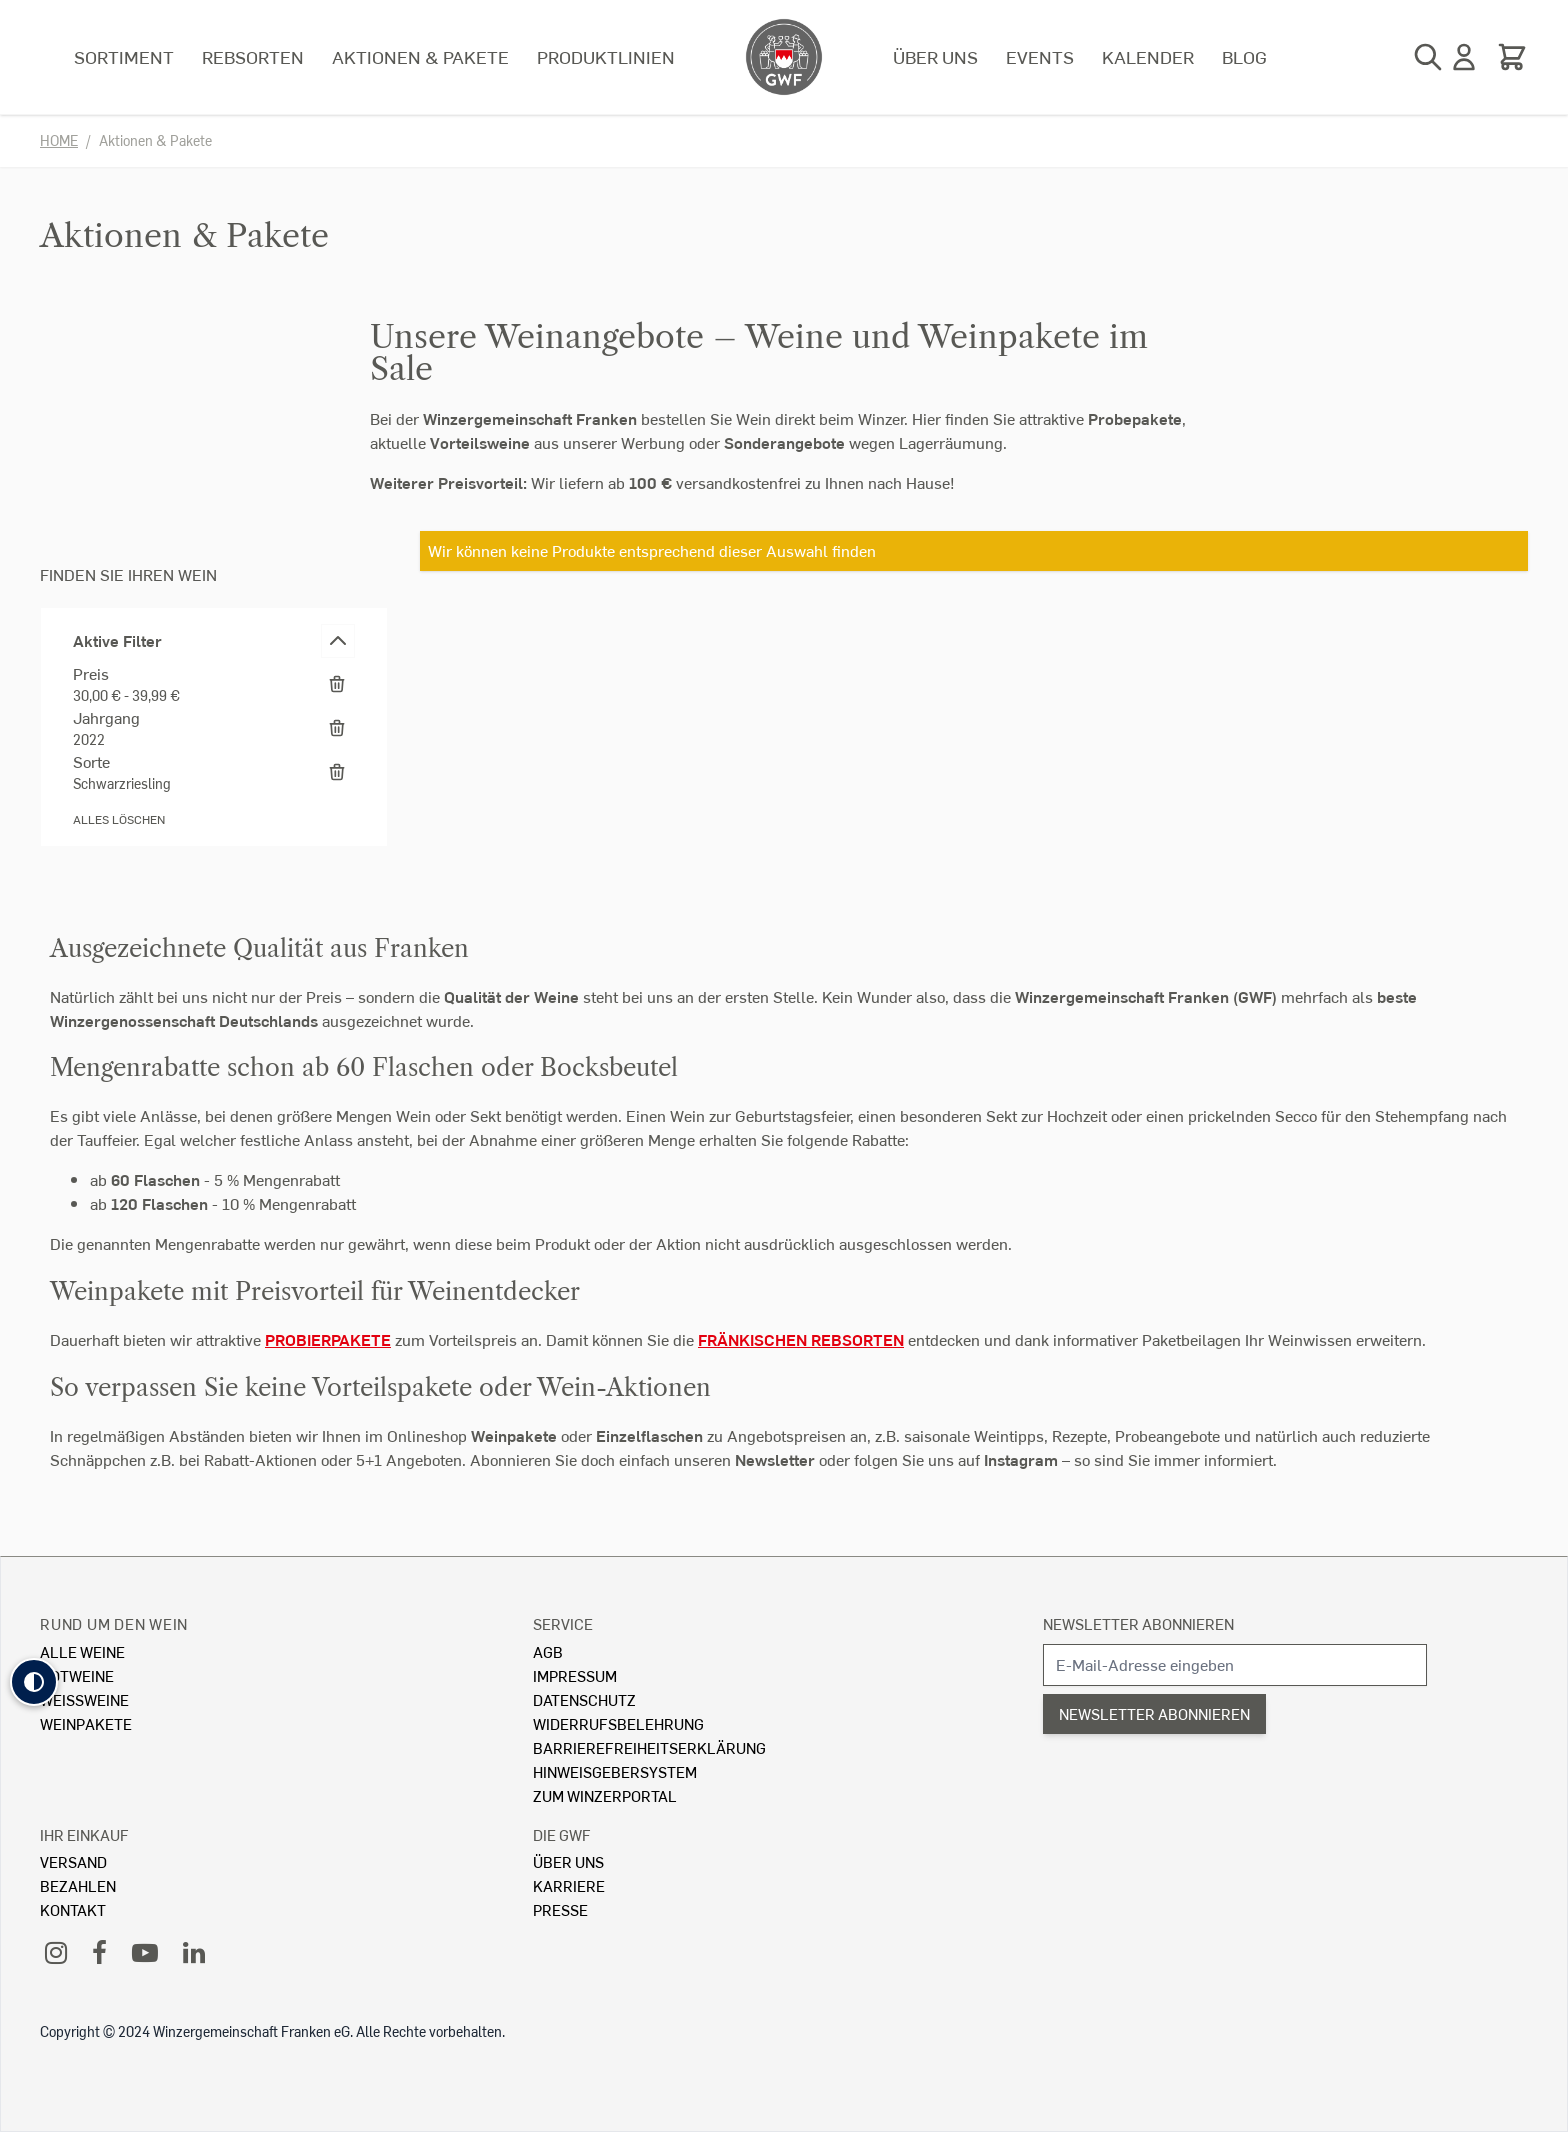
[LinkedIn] (194, 1951)
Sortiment (124, 56)
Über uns (935, 56)
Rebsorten (253, 56)
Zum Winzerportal (605, 1795)
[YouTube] (145, 1951)
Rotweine (77, 1675)
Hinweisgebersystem (615, 1771)
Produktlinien (606, 56)
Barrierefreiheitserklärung (649, 1747)
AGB (548, 1651)
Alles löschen (119, 819)
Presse (560, 1909)
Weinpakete (86, 1723)
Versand (73, 1861)
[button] (34, 1682)
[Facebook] (99, 1951)
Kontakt (73, 1909)
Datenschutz (584, 1699)
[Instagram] (56, 1951)
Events (1040, 56)
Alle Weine (82, 1651)
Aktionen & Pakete (420, 56)
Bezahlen (78, 1885)
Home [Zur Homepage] (59, 140)
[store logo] (784, 57)
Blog (1244, 56)
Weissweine (84, 1699)
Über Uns (568, 1861)
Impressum (575, 1675)
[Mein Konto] (1464, 57)
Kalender (1148, 56)
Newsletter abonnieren (1138, 1623)
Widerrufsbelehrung (618, 1723)
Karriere (569, 1885)
